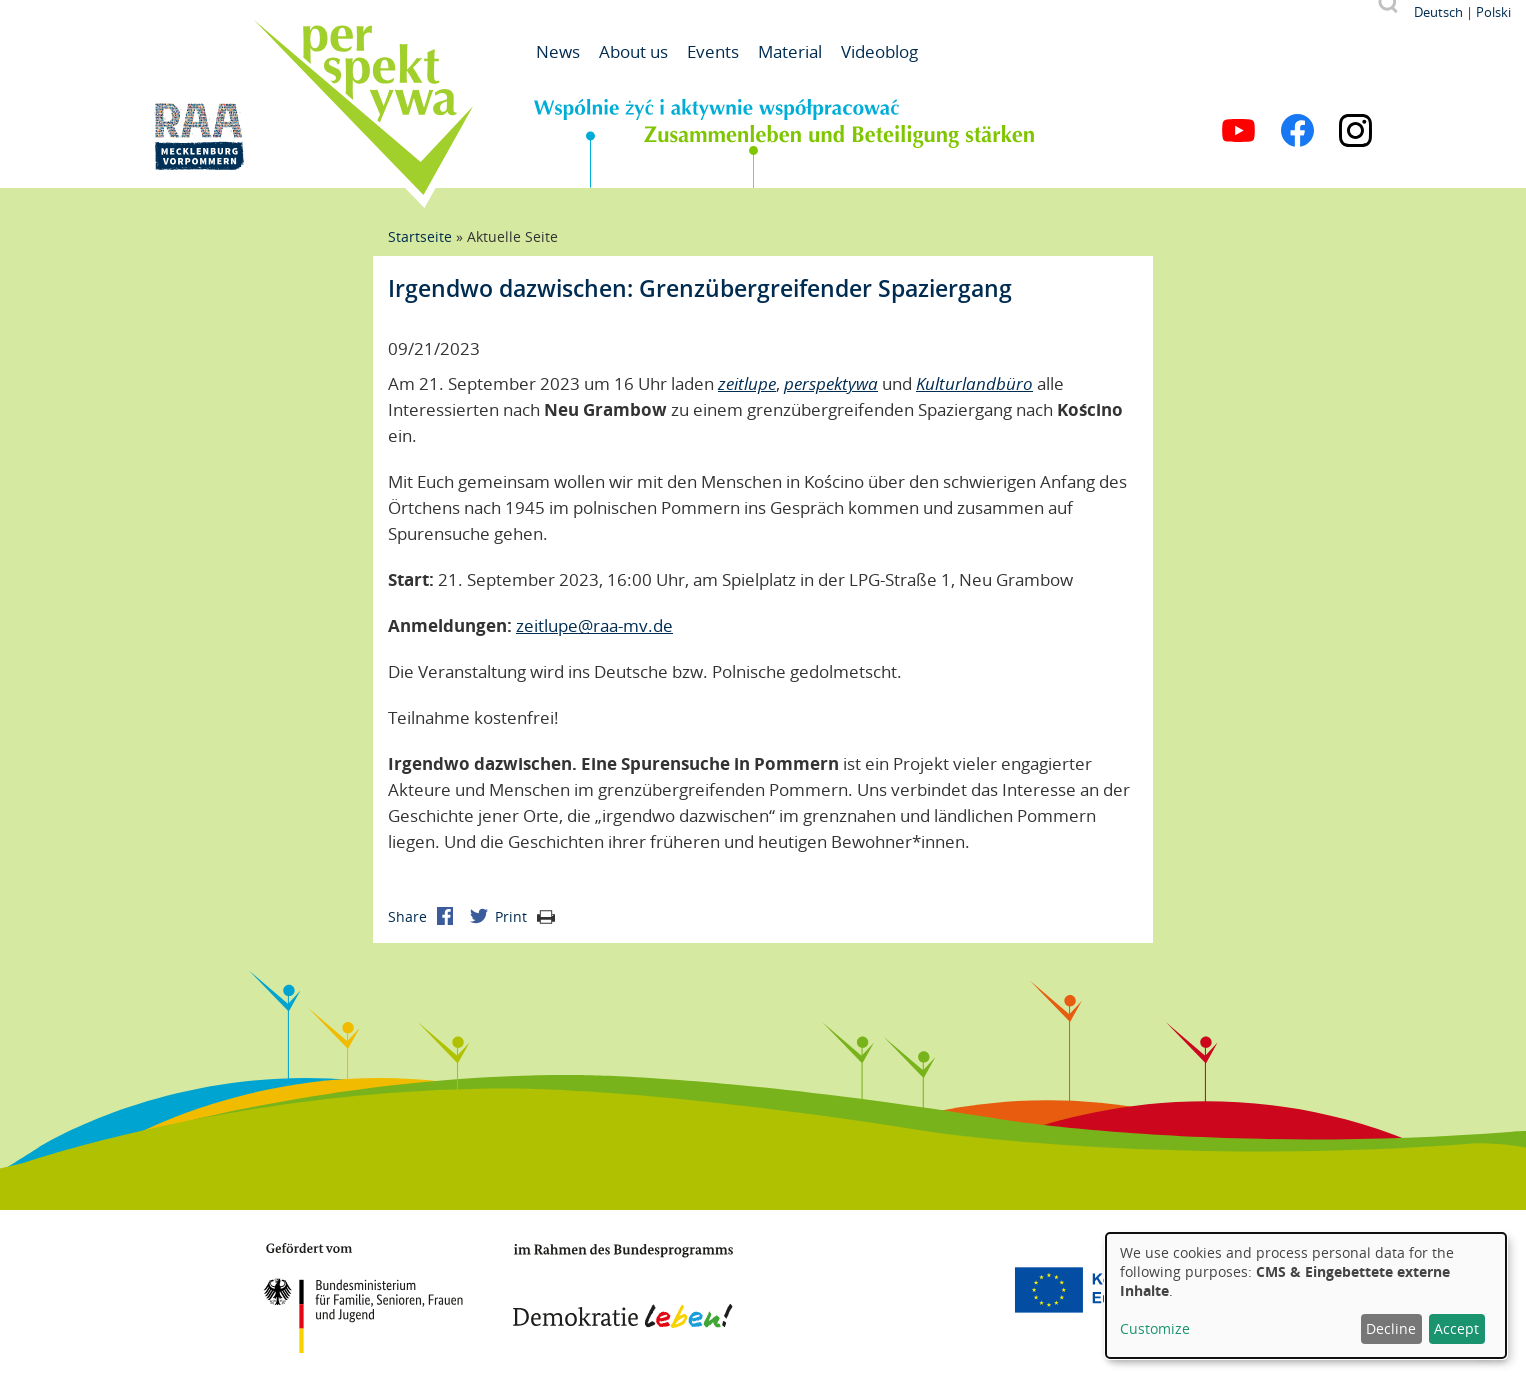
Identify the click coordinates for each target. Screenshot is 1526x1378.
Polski (1493, 12)
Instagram (1355, 130)
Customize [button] (1155, 1328)
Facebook (1297, 130)
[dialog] (1306, 1295)
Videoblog (879, 51)
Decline (1391, 1328)
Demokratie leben (623, 1286)
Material (790, 51)
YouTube (1238, 130)
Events (713, 51)
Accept (1456, 1328)
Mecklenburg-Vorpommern (888, 1290)
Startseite (420, 236)
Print (525, 916)
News (558, 51)
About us (633, 51)
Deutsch (1438, 12)
